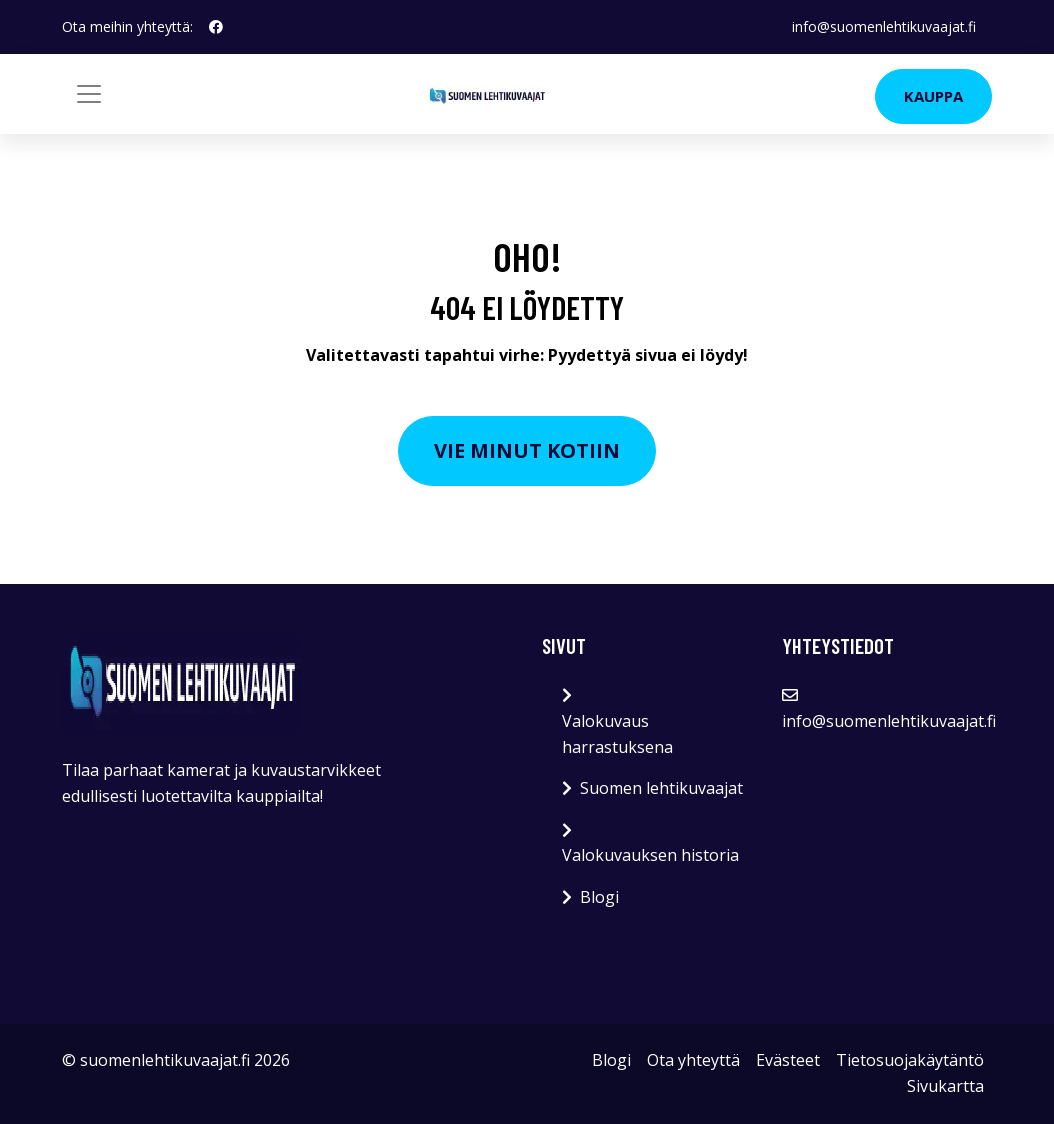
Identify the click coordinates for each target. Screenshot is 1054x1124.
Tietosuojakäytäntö (910, 1060)
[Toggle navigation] (89, 94)
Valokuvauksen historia (650, 855)
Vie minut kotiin (527, 450)
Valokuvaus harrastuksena (617, 734)
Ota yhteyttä (693, 1060)
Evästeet (788, 1060)
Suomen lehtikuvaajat (661, 788)
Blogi (599, 897)
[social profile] (216, 27)
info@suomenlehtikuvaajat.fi (884, 26)
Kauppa (933, 96)
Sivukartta (945, 1086)
